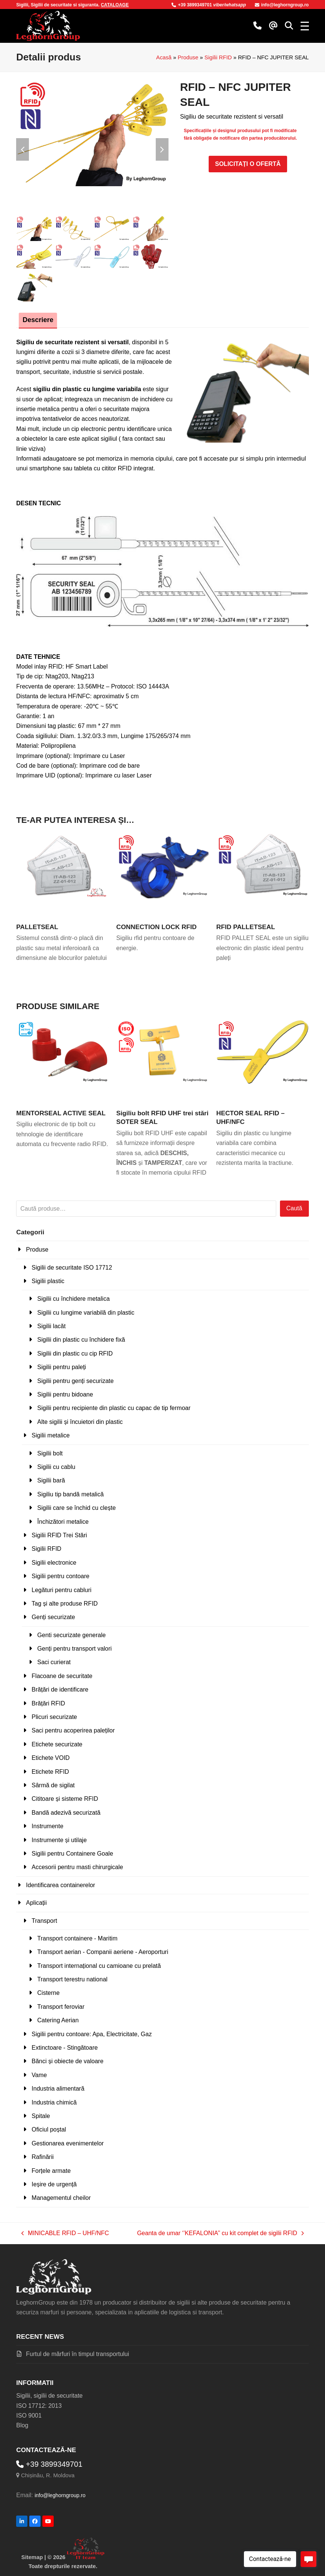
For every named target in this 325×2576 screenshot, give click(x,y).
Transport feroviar (60, 2006)
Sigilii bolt (50, 1452)
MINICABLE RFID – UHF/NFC (65, 2233)
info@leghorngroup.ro (282, 5)
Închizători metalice (63, 1521)
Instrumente (47, 1826)
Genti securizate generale (71, 1634)
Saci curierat (54, 1662)
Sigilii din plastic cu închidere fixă (81, 1339)
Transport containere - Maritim (77, 1938)
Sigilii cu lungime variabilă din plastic (85, 1312)
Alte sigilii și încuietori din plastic (80, 1421)
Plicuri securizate (54, 1716)
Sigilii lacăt (51, 1326)
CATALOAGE (115, 5)
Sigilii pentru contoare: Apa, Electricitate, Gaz (92, 2033)
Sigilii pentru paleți (61, 1366)
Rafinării (43, 2156)
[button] (289, 26)
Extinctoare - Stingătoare (65, 2047)
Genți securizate (53, 1616)
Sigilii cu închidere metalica (73, 1298)
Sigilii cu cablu (56, 1466)
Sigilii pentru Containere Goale (72, 1853)
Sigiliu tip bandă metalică (70, 1494)
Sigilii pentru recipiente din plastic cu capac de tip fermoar (113, 1407)
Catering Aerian (57, 2020)
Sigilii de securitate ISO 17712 (72, 1267)
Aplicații (36, 1902)
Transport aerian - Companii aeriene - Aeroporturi (102, 1951)
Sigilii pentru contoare (60, 1576)
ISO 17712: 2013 (39, 2405)
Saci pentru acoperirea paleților (73, 1730)
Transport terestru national (72, 1979)
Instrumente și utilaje (59, 1839)
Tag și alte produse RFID (65, 1603)
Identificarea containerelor (60, 1884)
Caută (294, 1208)
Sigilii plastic (48, 1280)
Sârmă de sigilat (53, 1785)
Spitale (41, 2115)
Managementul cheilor (61, 2197)
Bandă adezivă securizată (66, 1812)
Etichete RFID (50, 1771)
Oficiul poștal (49, 2129)
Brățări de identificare (60, 1689)
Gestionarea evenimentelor (68, 2142)
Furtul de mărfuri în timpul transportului (77, 2353)
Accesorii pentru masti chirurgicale (77, 1866)
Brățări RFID (48, 1702)
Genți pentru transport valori (74, 1648)
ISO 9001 (29, 2415)
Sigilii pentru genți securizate (75, 1380)
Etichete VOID (50, 1757)
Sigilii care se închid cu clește (76, 1507)
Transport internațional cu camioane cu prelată (99, 1965)
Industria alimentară (58, 2088)
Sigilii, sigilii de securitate (49, 2395)
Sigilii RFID (218, 57)
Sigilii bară (51, 1480)
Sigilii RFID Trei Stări (59, 1535)
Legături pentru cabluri (61, 1589)
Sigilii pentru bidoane (65, 1394)
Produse (188, 57)
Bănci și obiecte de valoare (67, 2061)
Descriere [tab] (38, 319)
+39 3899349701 (192, 5)
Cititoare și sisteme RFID (65, 1798)
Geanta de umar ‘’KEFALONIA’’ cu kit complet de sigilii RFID (220, 2233)
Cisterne (48, 1992)
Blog (22, 2425)
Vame (39, 2074)
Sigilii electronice (54, 1562)
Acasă (164, 57)
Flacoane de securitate (62, 1675)
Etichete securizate (57, 1744)
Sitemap (32, 2557)
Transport (44, 1920)
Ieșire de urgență (54, 2184)
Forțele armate (51, 2170)
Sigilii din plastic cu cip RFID (75, 1353)
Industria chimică (54, 2101)
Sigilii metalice (50, 1435)
